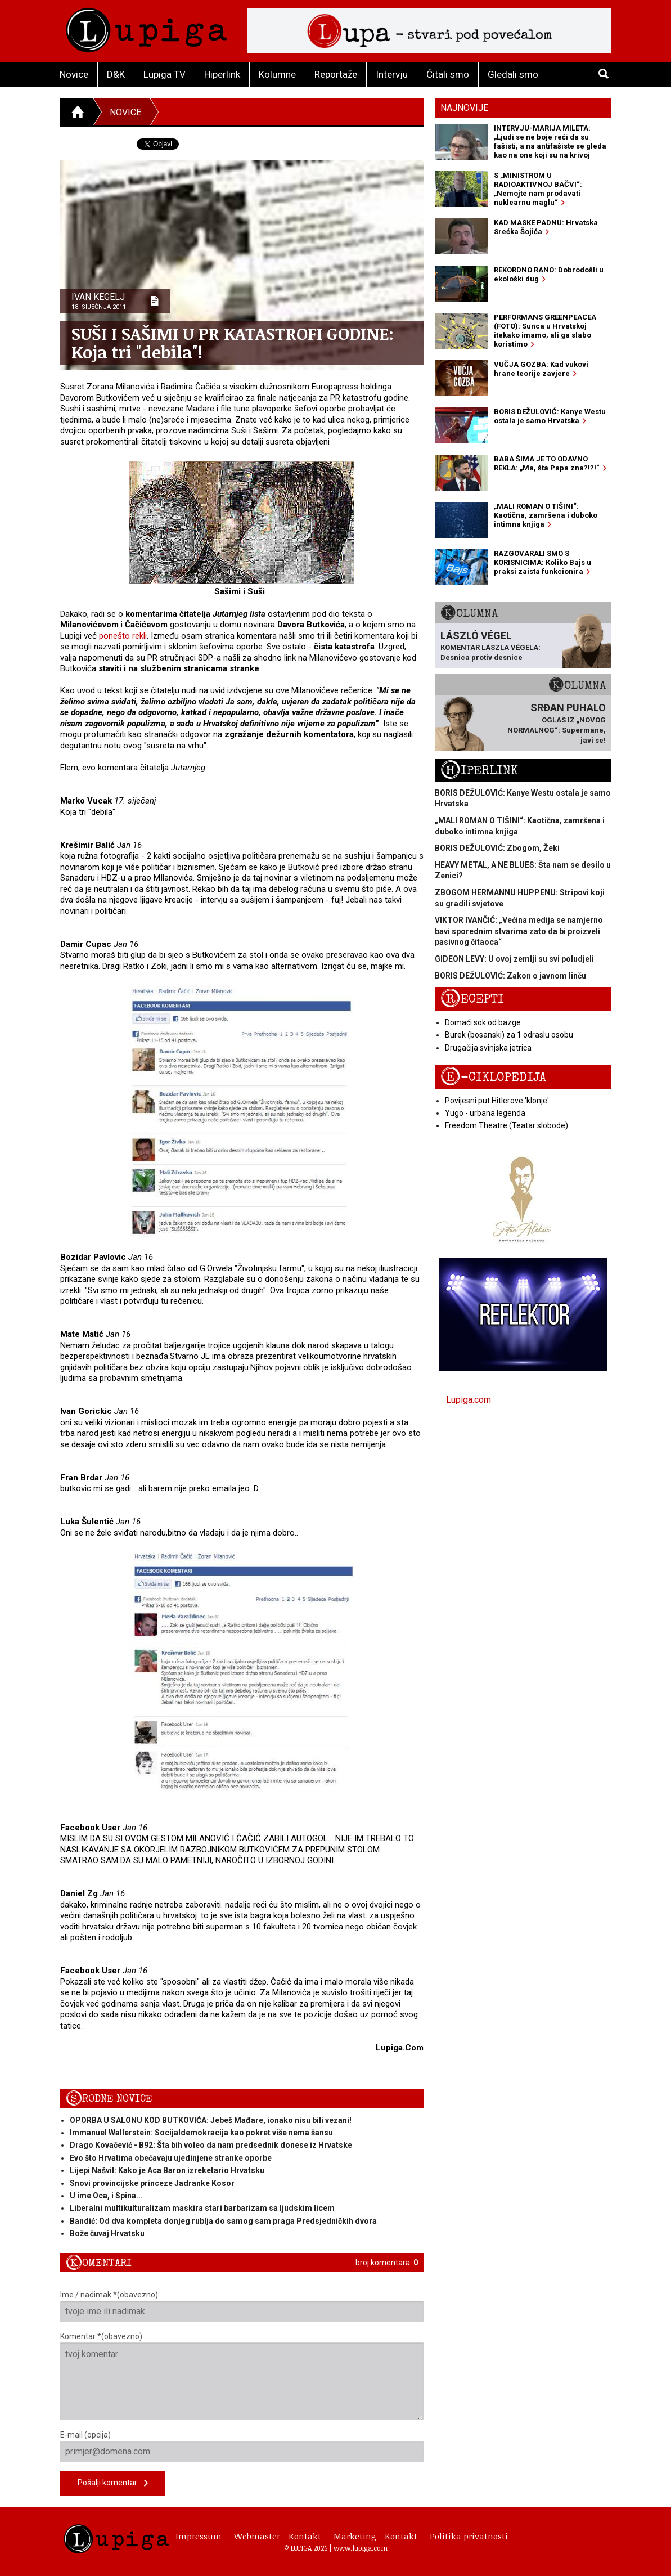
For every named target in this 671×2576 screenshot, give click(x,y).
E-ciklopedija (493, 1077)
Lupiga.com (468, 1399)
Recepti (472, 999)
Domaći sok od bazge (483, 1022)
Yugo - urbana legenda (485, 1113)
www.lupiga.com (361, 2547)
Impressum (198, 2536)
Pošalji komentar (113, 2483)
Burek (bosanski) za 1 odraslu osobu (509, 1034)
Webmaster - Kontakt (277, 2536)
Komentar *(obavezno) (242, 2376)
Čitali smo (447, 74)
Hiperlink (222, 74)
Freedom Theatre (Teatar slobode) (506, 1125)
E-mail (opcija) (242, 2446)
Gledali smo (513, 74)
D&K (116, 74)
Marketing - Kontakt (375, 2536)
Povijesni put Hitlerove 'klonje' (497, 1100)
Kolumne (277, 74)
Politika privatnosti (469, 2536)
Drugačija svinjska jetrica (488, 1047)
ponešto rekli (123, 636)
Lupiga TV (164, 74)
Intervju (392, 74)
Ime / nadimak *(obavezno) (242, 2306)
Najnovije (464, 107)
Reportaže (335, 74)
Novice (74, 74)
